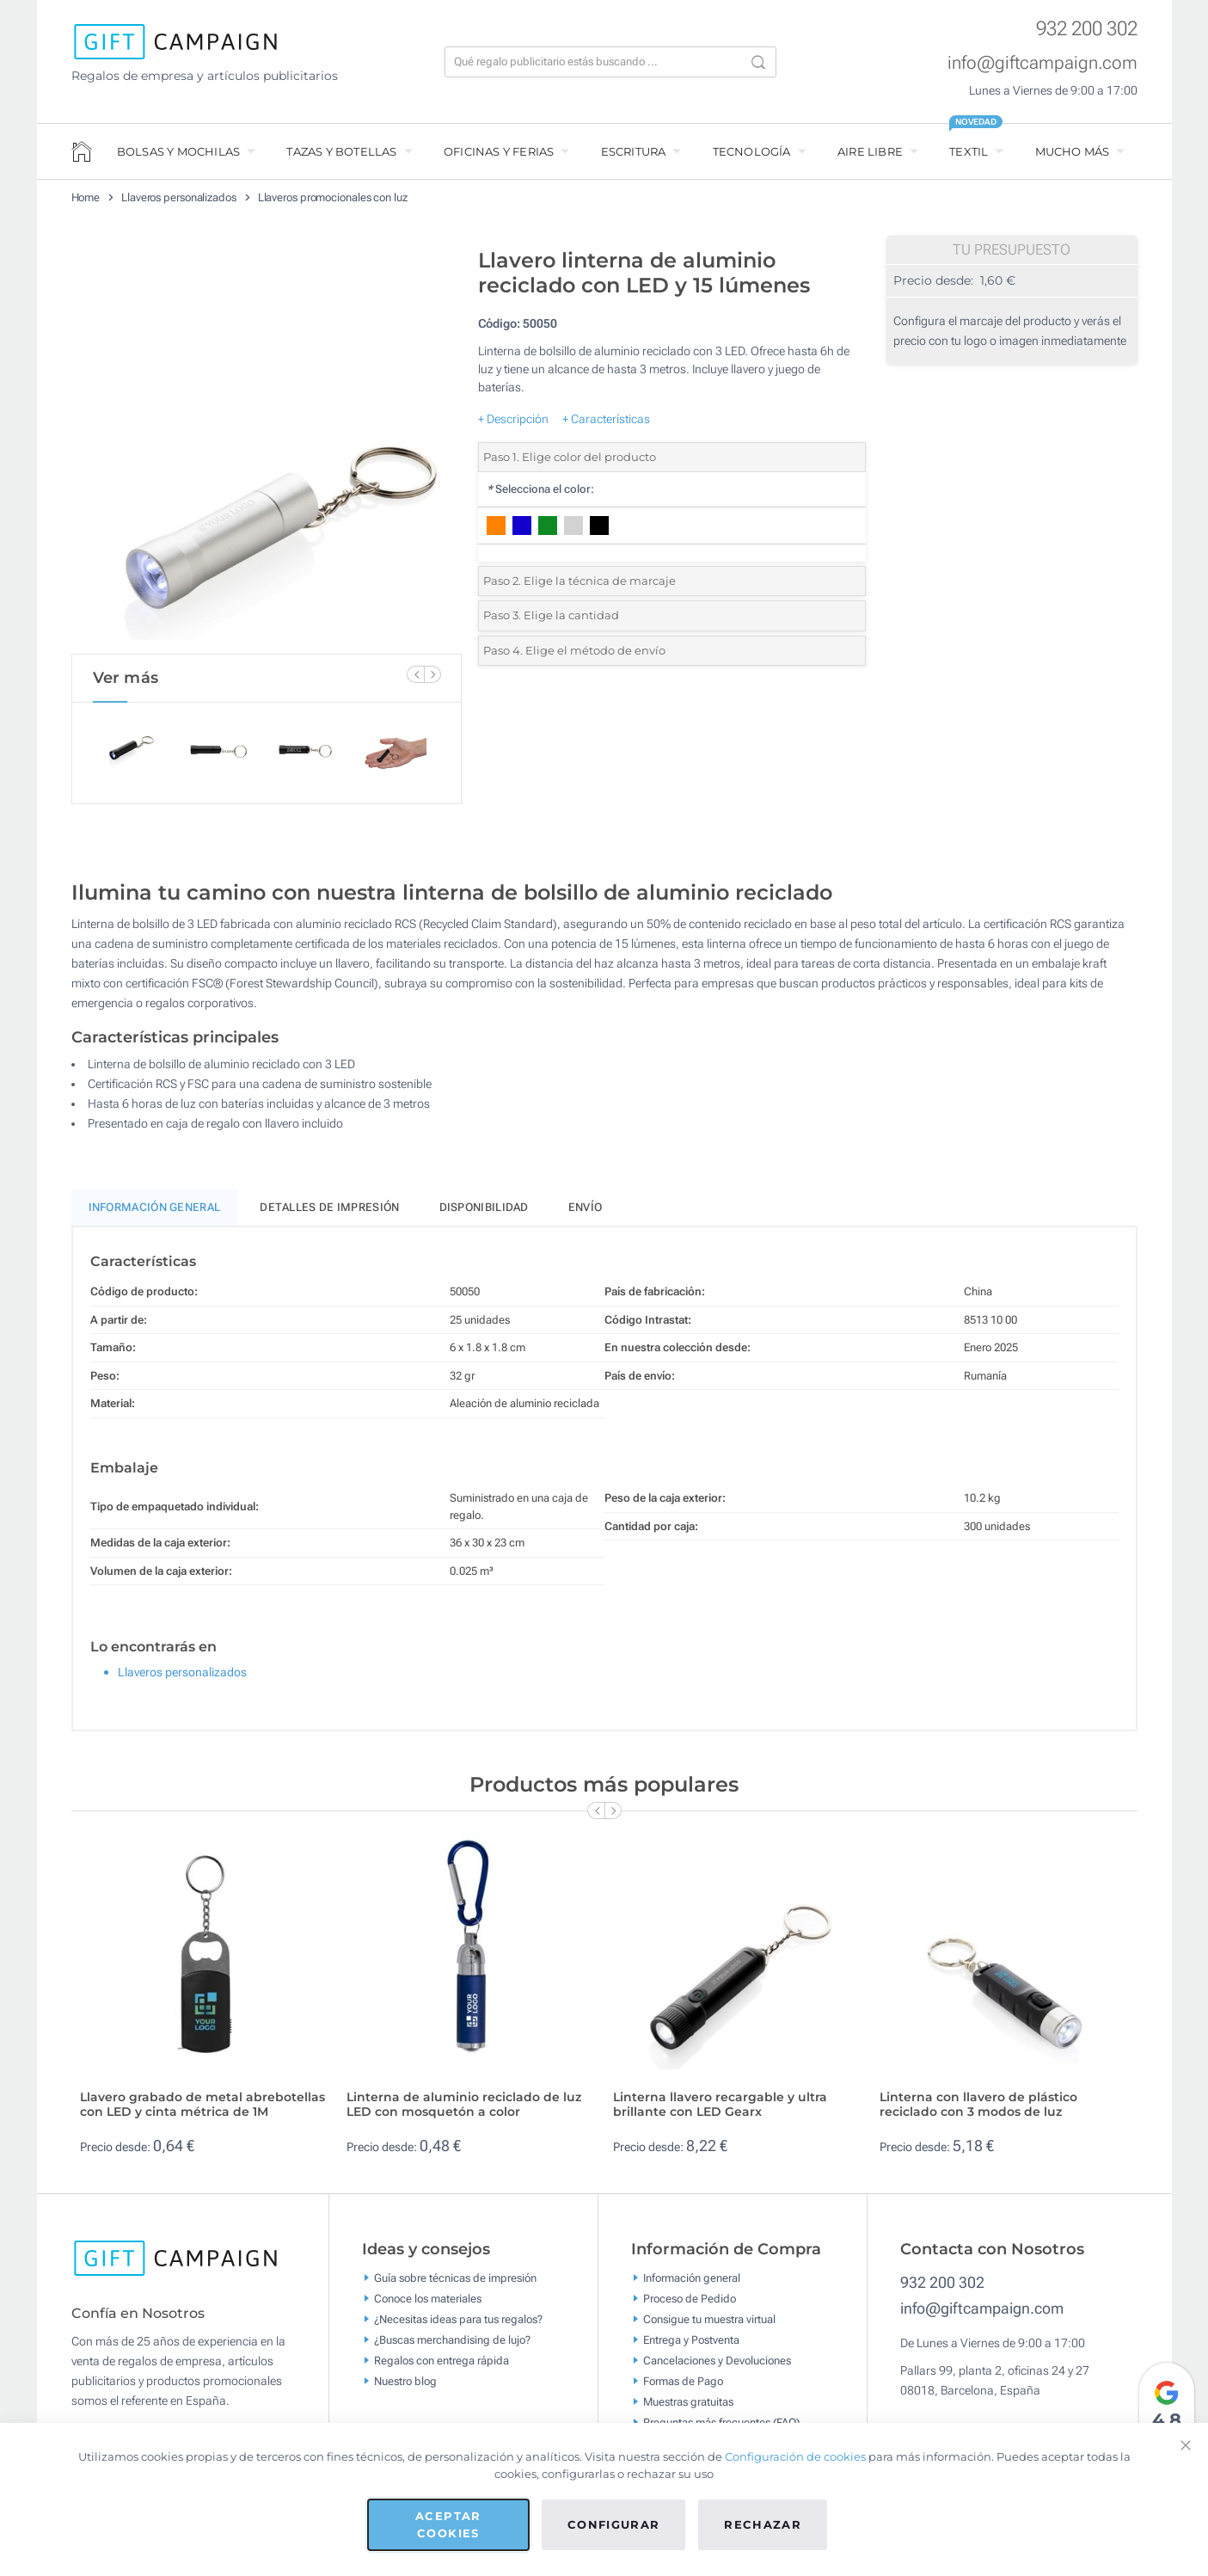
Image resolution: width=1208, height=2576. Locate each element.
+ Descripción (513, 419)
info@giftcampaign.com (1042, 62)
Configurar (613, 2524)
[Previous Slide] (415, 674)
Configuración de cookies (795, 2456)
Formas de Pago (683, 2388)
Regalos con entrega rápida (441, 2368)
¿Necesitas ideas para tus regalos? (458, 2327)
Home (86, 197)
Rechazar (762, 2524)
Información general (691, 2285)
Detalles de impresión (329, 1214)
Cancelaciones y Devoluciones (717, 2368)
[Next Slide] (432, 674)
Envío (585, 1214)
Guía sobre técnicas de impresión (455, 2285)
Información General (155, 1214)
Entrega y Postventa (691, 2347)
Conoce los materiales (427, 2306)
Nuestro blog (405, 2388)
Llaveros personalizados (178, 197)
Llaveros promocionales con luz (333, 197)
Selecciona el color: (540, 489)
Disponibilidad (484, 1214)
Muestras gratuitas (688, 2409)
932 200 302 (1086, 28)
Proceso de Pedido (689, 2306)
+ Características (606, 419)
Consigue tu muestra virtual (709, 2327)
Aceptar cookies (448, 2524)
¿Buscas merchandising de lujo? (452, 2347)
